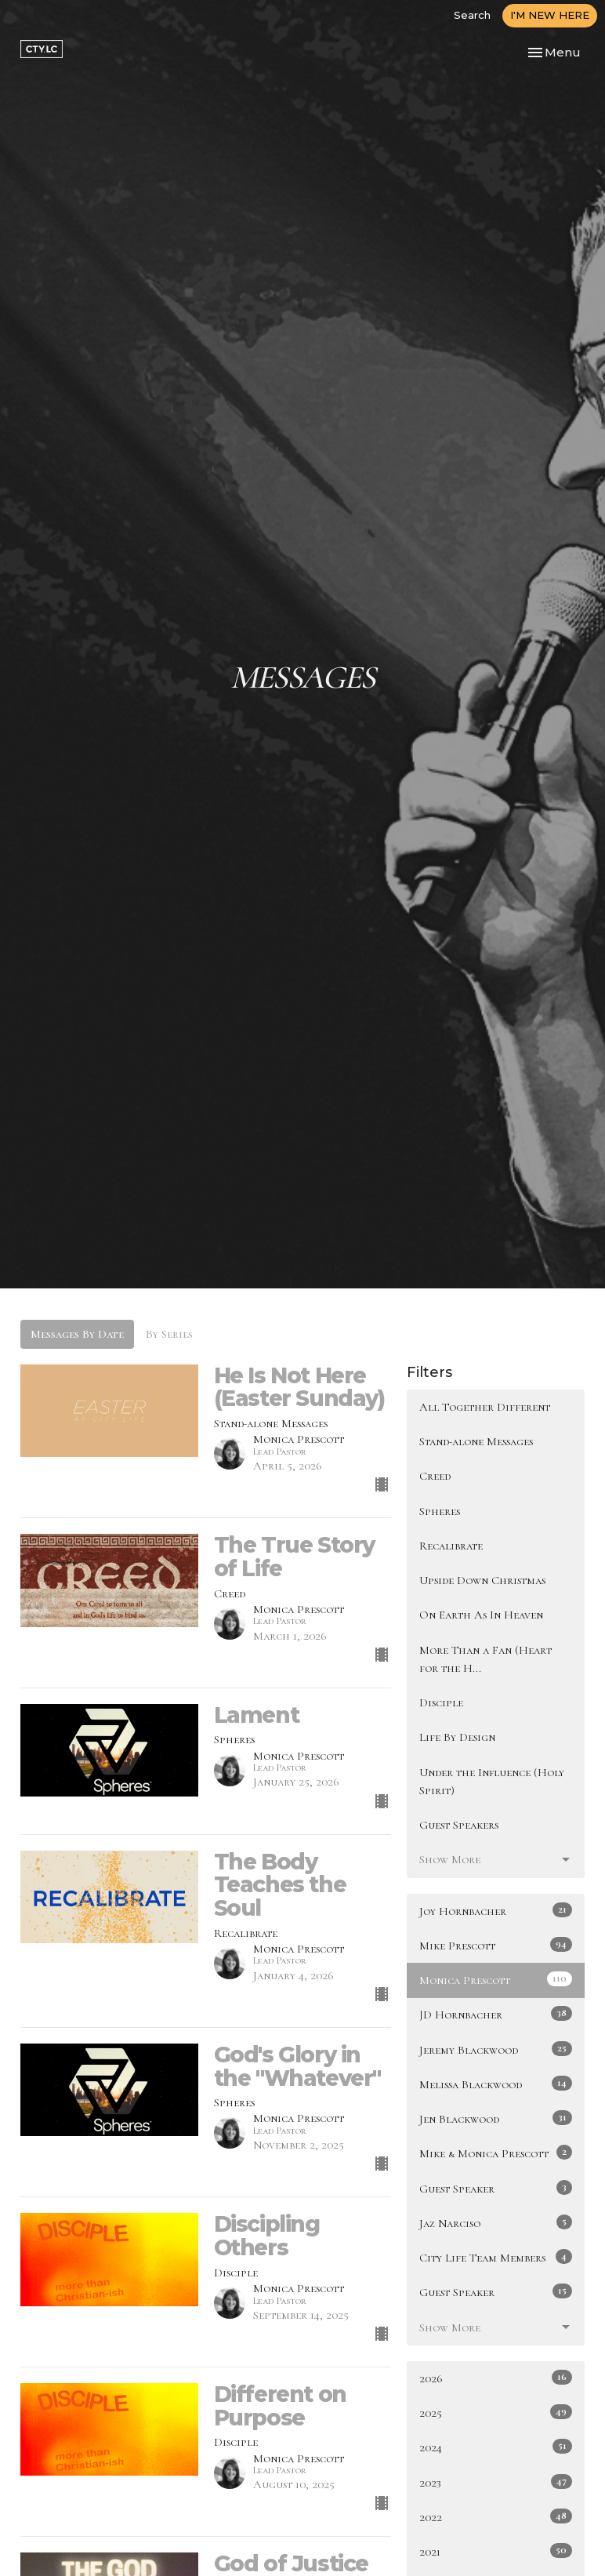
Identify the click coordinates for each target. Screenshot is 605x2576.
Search (472, 15)
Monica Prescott (495, 1979)
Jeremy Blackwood (495, 2049)
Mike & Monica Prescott (495, 2152)
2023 (495, 2482)
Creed (435, 1476)
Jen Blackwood (495, 2118)
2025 (495, 2412)
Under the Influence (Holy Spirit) (491, 1781)
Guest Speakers (458, 1825)
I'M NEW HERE (549, 15)
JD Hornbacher (495, 2014)
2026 (495, 2377)
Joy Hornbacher (495, 1910)
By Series (169, 1334)
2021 (495, 2551)
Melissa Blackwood (495, 2083)
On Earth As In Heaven (481, 1615)
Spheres (439, 1511)
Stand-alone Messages (476, 1441)
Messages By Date (77, 1334)
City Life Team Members (495, 2257)
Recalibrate (451, 1546)
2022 (495, 2516)
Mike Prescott (495, 1945)
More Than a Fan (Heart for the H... (485, 1659)
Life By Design (457, 1737)
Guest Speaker (495, 2188)
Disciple (441, 1702)
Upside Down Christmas (482, 1580)
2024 (495, 2446)
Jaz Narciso (495, 2222)
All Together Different (484, 1407)
